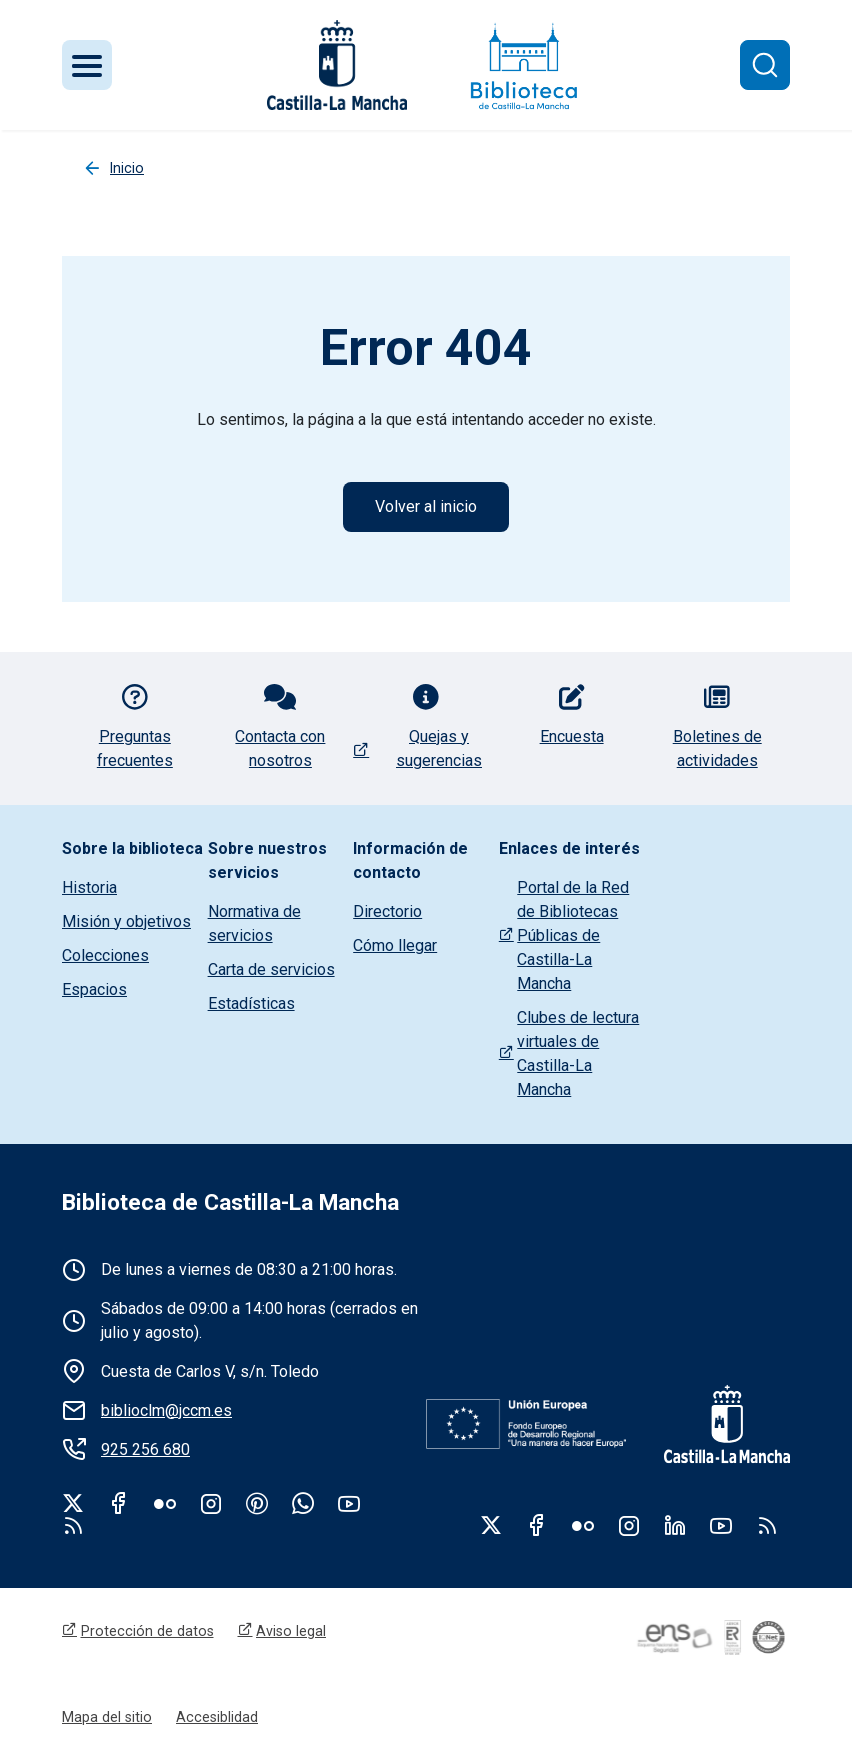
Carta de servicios (271, 969)
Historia (89, 887)
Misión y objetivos (126, 921)
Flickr (165, 1503)
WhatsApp (303, 1503)
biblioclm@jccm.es (166, 1410)
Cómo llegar (395, 945)
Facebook (119, 1503)
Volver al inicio (426, 506)
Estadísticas (251, 1003)
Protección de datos (147, 1631)
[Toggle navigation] (87, 65)
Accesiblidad (217, 1717)
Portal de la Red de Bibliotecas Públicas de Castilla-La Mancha (573, 935)
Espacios (94, 989)
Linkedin (675, 1525)
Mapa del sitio (107, 1717)
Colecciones (105, 955)
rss (73, 1525)
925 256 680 (145, 1449)
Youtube (349, 1503)
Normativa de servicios (254, 923)
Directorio (387, 911)
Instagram (211, 1503)
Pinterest (257, 1503)
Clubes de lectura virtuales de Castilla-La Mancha (578, 1053)
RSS (767, 1525)
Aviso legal (291, 1631)
